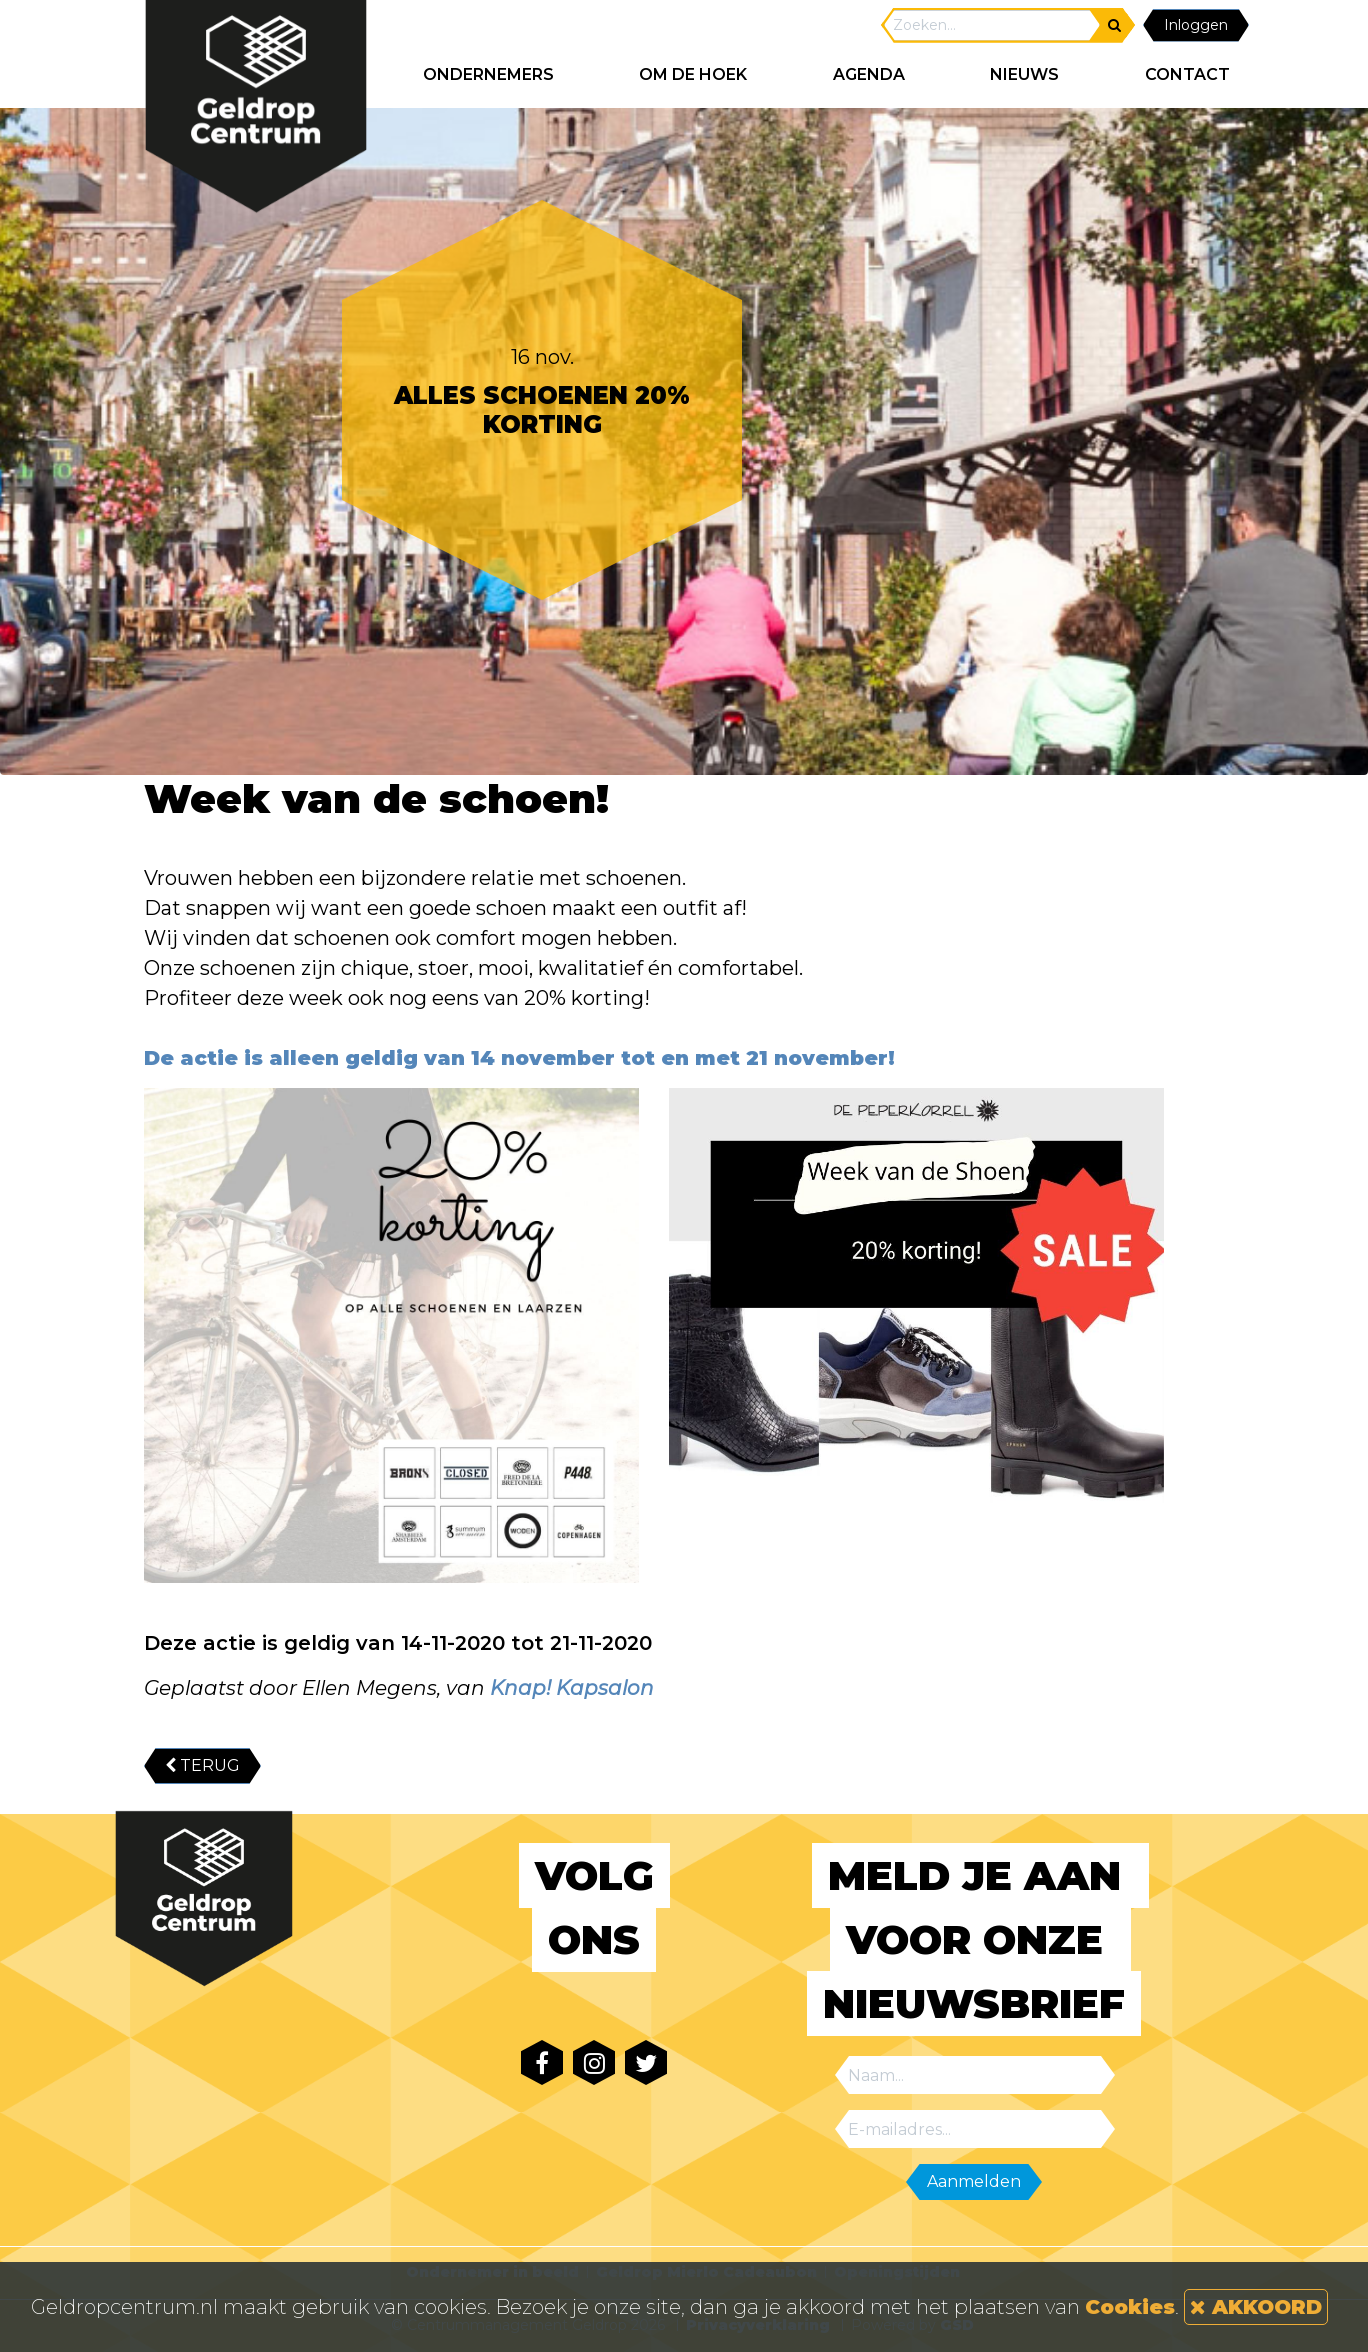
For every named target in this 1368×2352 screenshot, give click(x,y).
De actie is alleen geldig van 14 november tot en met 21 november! (519, 1058)
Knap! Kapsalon (572, 1688)
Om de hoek (693, 74)
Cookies (1130, 2307)
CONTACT (1187, 74)
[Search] (992, 25)
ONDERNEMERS (488, 74)
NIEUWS (1024, 74)
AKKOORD (1256, 2307)
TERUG (202, 1765)
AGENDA (869, 74)
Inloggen (1196, 25)
